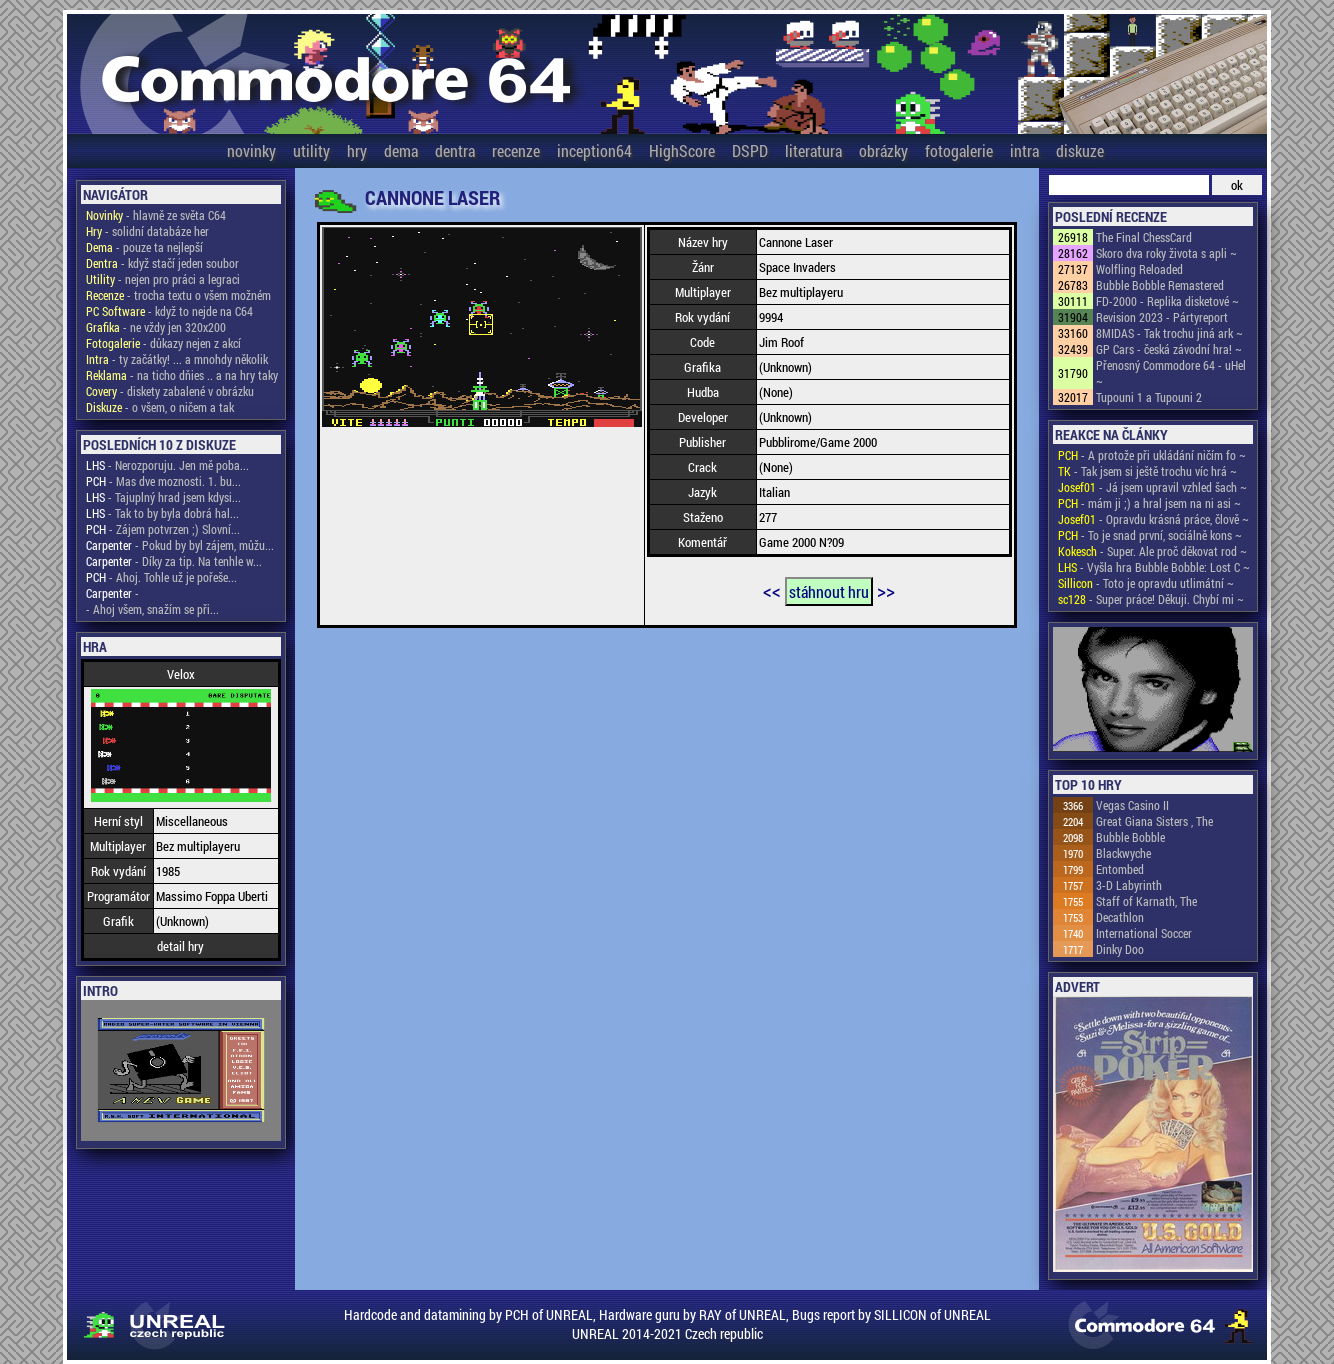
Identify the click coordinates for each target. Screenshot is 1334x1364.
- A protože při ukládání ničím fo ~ (1152, 455)
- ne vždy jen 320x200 (156, 327)
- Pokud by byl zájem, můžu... (180, 545)
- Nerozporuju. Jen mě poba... (167, 465)
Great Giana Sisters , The (1154, 821)
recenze (516, 150)
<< (772, 590)
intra (1024, 150)
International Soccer (1144, 933)
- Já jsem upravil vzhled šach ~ (1152, 487)
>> (886, 590)
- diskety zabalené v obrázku (170, 391)
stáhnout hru (829, 591)
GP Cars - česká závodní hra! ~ (1169, 349)
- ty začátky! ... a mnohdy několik (177, 359)
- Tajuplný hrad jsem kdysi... (163, 497)
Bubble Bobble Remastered (1160, 285)
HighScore (682, 150)
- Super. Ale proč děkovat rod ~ (1152, 551)
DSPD (750, 150)
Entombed (1120, 869)
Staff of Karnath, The (1146, 901)
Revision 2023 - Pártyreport (1162, 317)
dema (401, 150)
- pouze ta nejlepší (144, 247)
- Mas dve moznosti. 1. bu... (163, 481)
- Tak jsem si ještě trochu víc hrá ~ (1147, 471)
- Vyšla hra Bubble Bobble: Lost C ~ (1154, 567)
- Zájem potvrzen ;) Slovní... (163, 529)
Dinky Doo (1120, 949)
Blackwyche (1123, 853)
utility (311, 150)
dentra (455, 150)
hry (357, 150)
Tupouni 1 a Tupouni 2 (1149, 397)
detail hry (180, 946)
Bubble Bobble (1130, 837)
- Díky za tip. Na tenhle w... (174, 561)
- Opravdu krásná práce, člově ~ (1153, 519)
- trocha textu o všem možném (178, 295)
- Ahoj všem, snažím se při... (152, 609)
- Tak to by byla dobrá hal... (162, 513)
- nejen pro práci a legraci (163, 279)
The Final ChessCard (1144, 237)
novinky (251, 150)
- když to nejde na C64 (169, 311)
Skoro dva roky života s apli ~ (1166, 253)
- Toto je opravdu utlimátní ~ (1146, 583)
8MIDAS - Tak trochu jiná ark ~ (1169, 333)
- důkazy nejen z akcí (163, 343)
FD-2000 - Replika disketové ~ (1167, 301)
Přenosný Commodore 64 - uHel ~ (1171, 373)
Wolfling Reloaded (1139, 269)
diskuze (1080, 150)
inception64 (594, 150)
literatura (813, 150)
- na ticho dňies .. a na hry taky (182, 375)
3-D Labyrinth (1129, 885)
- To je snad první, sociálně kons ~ (1150, 535)
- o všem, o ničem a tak (160, 407)
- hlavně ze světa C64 (156, 215)
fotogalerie (959, 150)
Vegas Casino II (1132, 805)
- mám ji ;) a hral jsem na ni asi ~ (1149, 503)
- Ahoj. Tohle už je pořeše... (161, 577)
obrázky (883, 150)
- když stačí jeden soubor (162, 263)
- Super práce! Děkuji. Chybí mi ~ (1151, 599)
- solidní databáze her (147, 231)
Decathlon (1120, 917)
